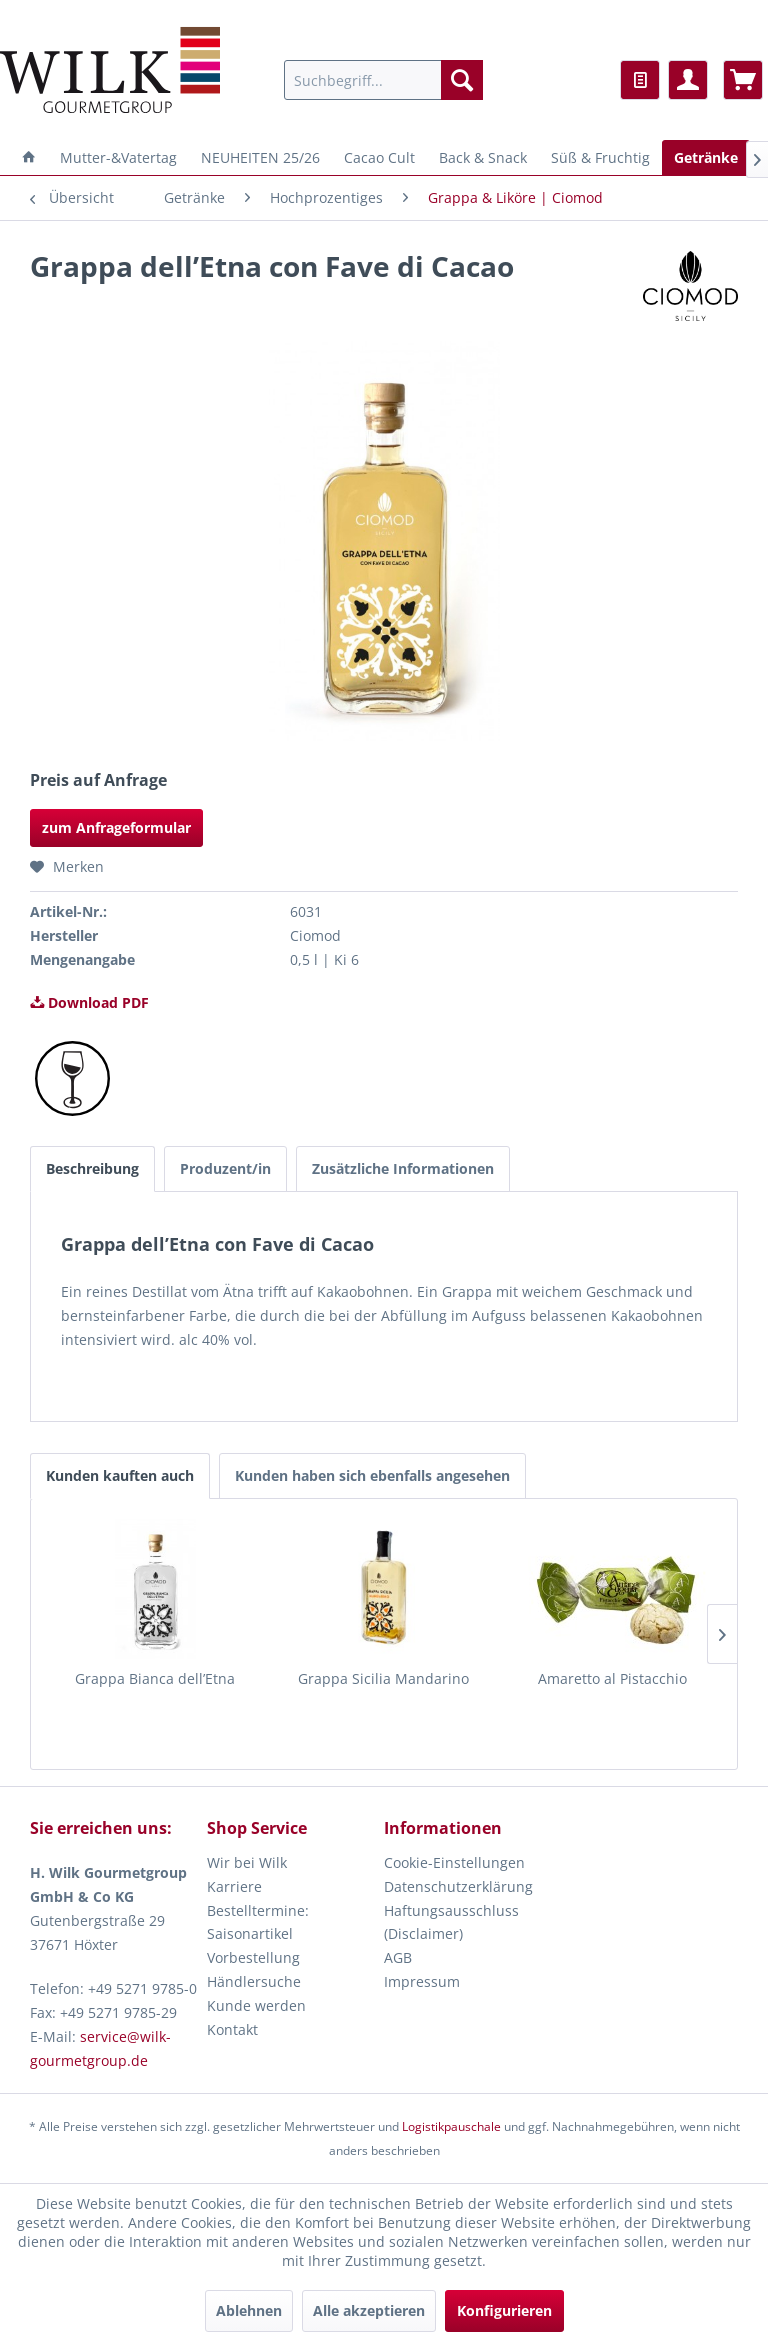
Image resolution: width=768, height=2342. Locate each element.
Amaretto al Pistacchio (612, 1678)
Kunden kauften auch (120, 1475)
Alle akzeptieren (369, 2310)
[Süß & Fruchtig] (600, 157)
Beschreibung (92, 1168)
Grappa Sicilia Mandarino (383, 1678)
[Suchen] (462, 80)
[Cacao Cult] (379, 157)
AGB (398, 1957)
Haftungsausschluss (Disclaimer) (451, 1922)
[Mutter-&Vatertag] (118, 157)
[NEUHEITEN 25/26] (260, 157)
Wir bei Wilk (247, 1862)
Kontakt (232, 2029)
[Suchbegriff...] (384, 80)
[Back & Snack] (483, 157)
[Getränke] (706, 157)
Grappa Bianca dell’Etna (155, 1678)
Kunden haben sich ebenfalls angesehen (372, 1475)
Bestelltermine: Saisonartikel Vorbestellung (258, 1934)
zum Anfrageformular (116, 827)
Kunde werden (256, 2005)
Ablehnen (249, 2310)
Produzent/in (225, 1168)
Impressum (422, 1981)
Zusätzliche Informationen (403, 1168)
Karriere (234, 1886)
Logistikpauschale (451, 2126)
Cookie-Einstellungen (454, 1862)
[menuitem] (384, 80)
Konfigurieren (504, 2310)
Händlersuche (254, 1981)
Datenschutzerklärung (458, 1886)
